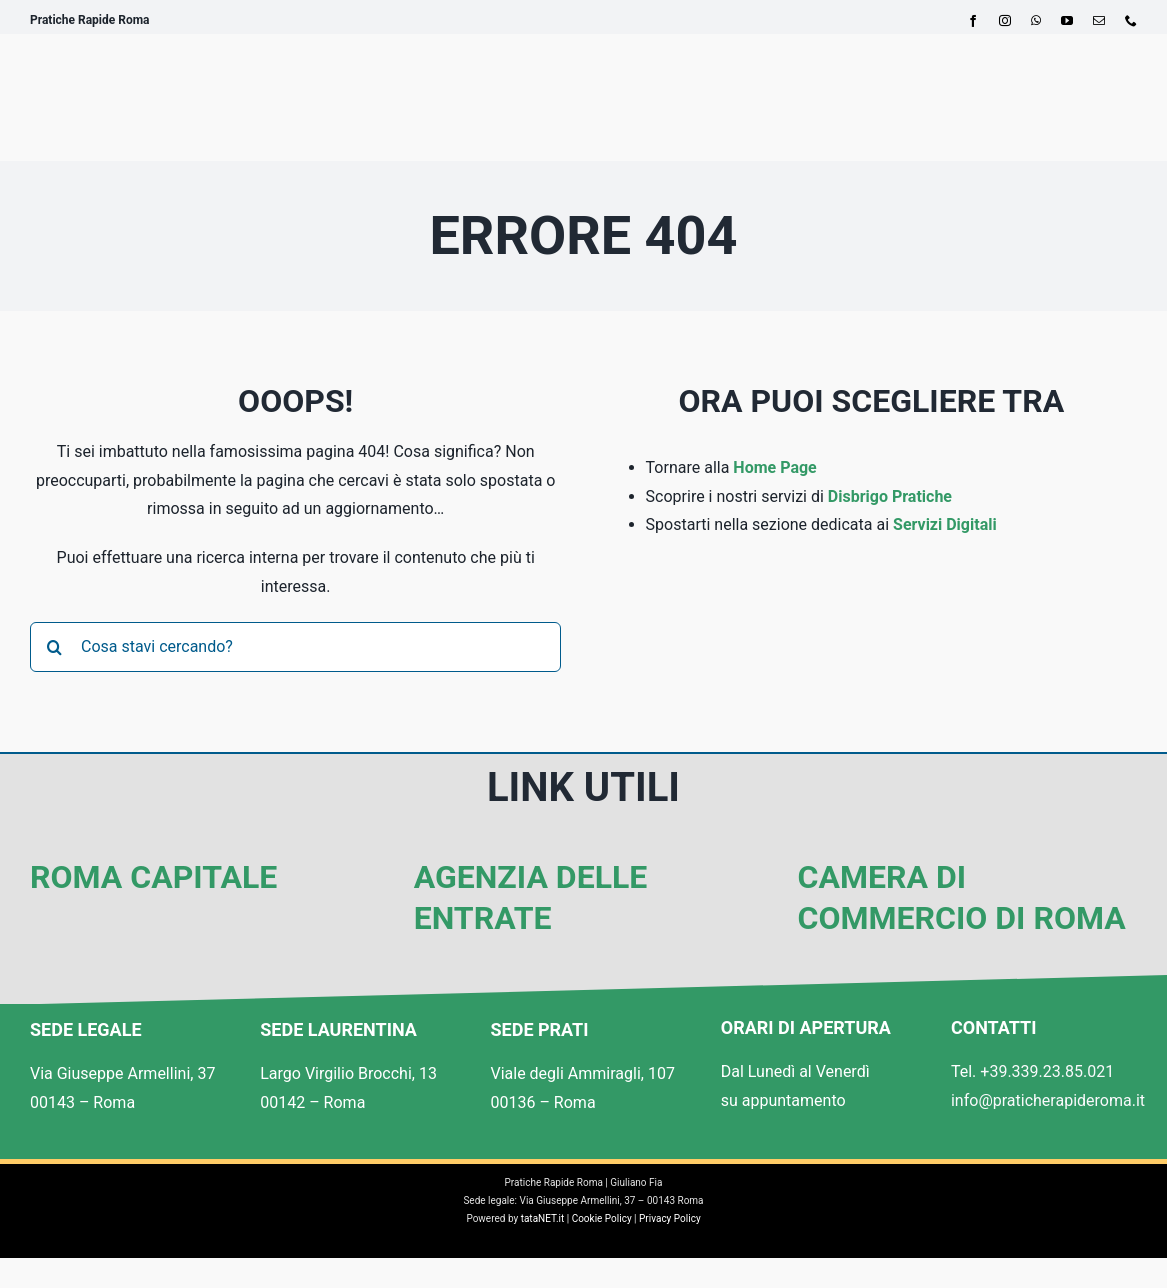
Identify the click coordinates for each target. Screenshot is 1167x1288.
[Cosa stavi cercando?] (295, 647)
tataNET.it (543, 1218)
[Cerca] (55, 647)
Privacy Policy (670, 1218)
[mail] (1099, 21)
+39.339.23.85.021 (1047, 1071)
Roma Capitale (153, 877)
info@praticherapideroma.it (1048, 1100)
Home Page (774, 467)
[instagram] (1005, 21)
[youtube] (1067, 21)
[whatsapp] (1036, 21)
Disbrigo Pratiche (890, 496)
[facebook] (973, 21)
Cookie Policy (602, 1218)
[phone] (1131, 21)
